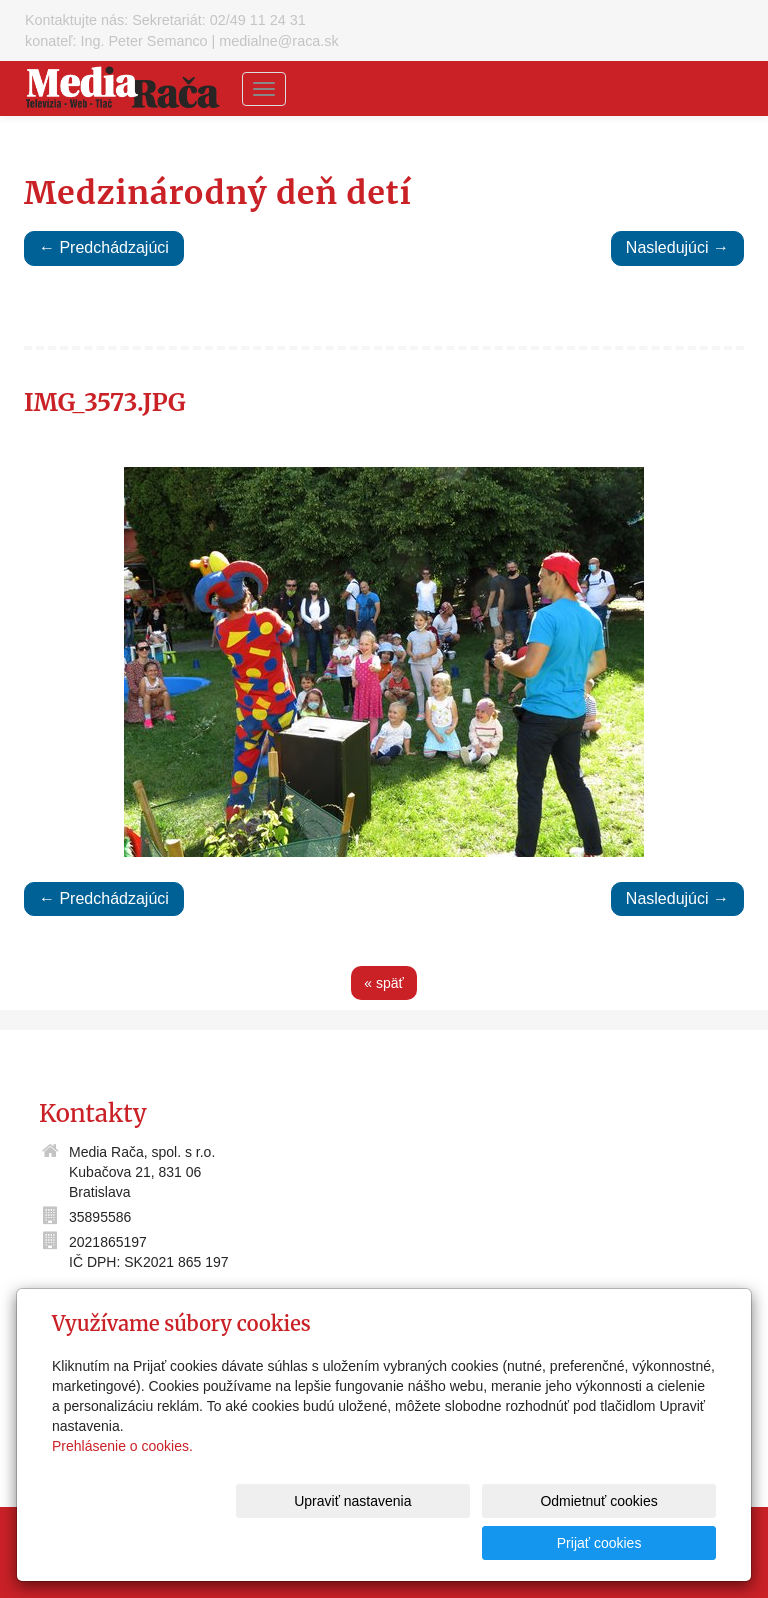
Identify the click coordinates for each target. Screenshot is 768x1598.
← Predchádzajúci (104, 247)
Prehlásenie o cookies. (122, 1488)
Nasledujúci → (677, 247)
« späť (384, 983)
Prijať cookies (639, 1543)
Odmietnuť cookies (473, 1543)
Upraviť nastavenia (308, 1543)
